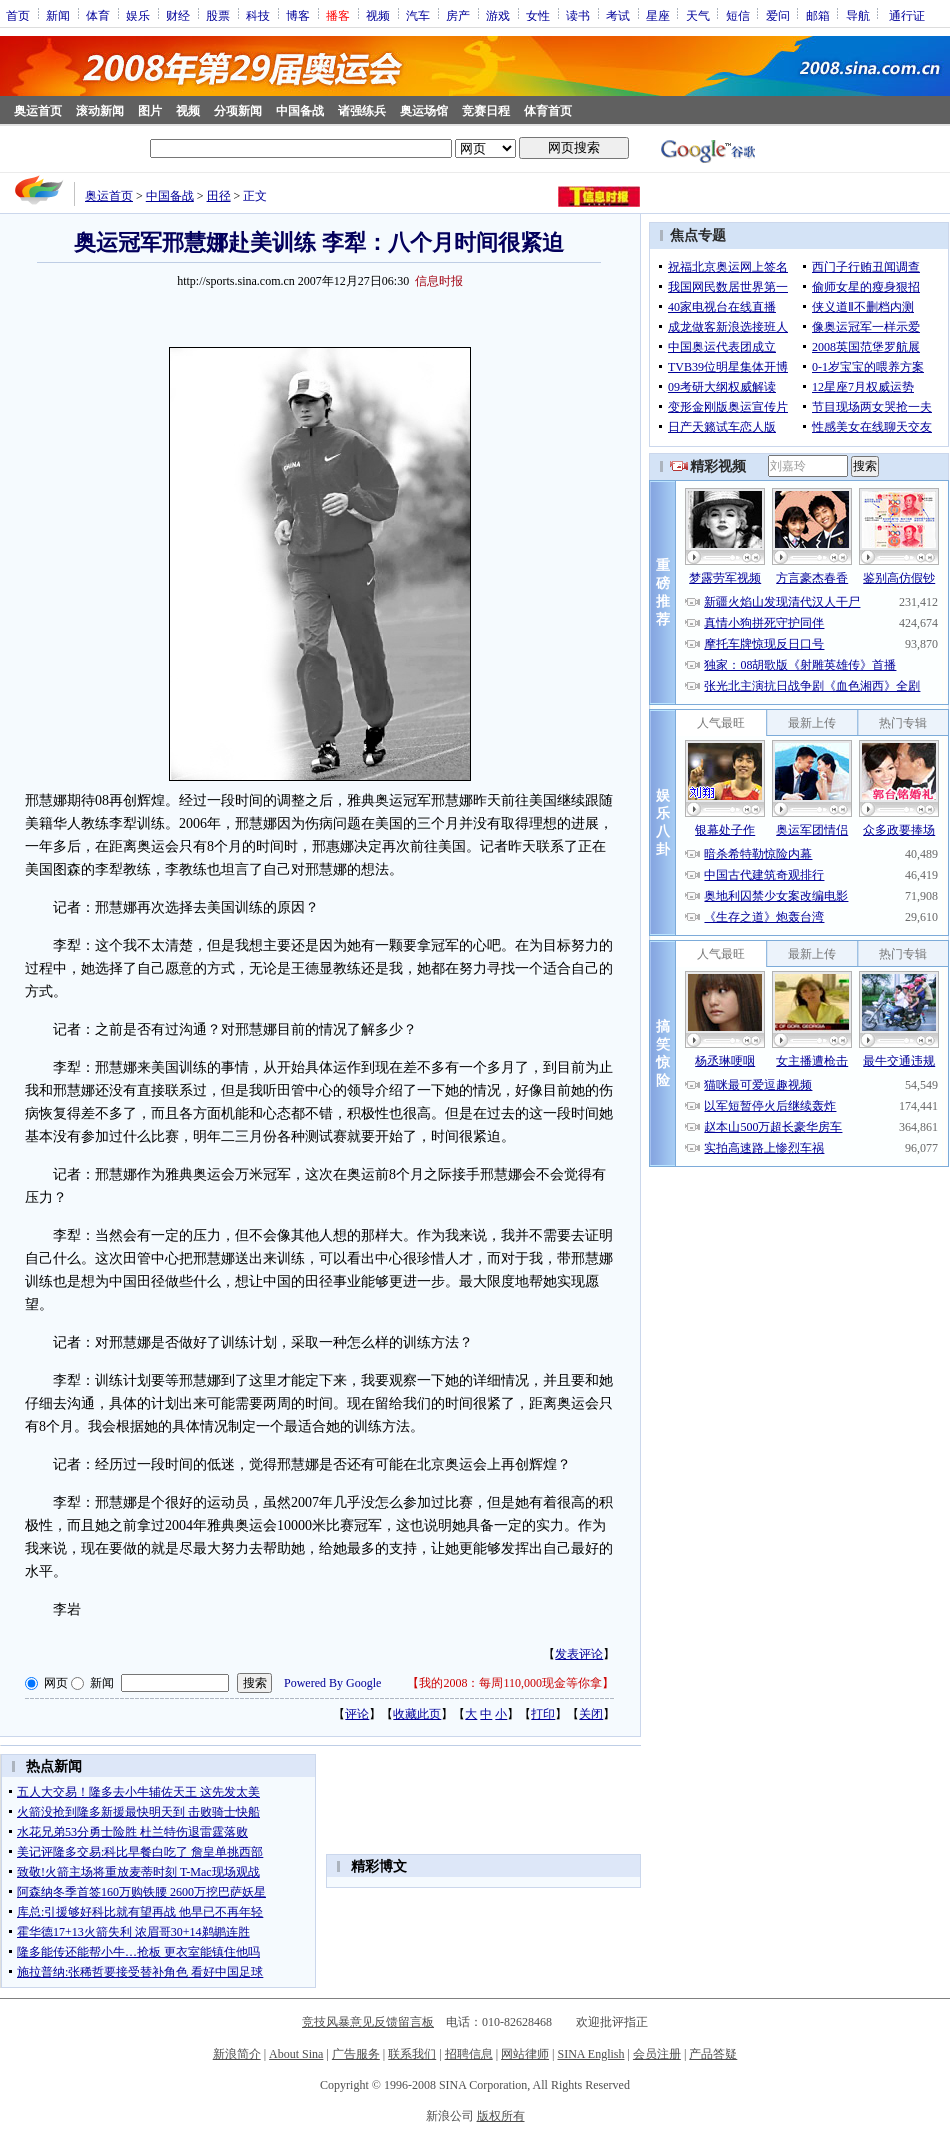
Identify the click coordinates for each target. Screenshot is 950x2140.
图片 (150, 111)
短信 (738, 15)
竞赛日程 (486, 111)
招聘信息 (469, 2054)
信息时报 (439, 281)
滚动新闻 (100, 111)
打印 (543, 1714)
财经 (178, 15)
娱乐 (138, 15)
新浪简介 (237, 2054)
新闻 (58, 15)
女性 (538, 15)
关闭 (591, 1714)
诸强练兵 (362, 111)
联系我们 (412, 2054)
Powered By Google (332, 1683)
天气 (698, 15)
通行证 (907, 15)
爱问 (778, 15)
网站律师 (525, 2054)
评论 (357, 1714)
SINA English (590, 2054)
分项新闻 (238, 111)
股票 (218, 15)
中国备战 (300, 111)
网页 (56, 1683)
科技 (258, 15)
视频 (378, 15)
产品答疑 (713, 2054)
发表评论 (579, 1654)
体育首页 (548, 111)
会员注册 (657, 2054)
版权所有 (501, 2116)
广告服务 (356, 2054)
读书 (578, 15)
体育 (98, 15)
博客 (298, 15)
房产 (458, 15)
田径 (219, 196)
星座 (658, 15)
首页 (18, 15)
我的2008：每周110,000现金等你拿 (510, 1683)
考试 (618, 15)
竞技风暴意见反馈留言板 (368, 2022)
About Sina (296, 2054)
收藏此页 (417, 1714)
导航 (858, 15)
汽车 (418, 15)
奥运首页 (38, 111)
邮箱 (818, 15)
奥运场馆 (424, 111)
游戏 (498, 15)
